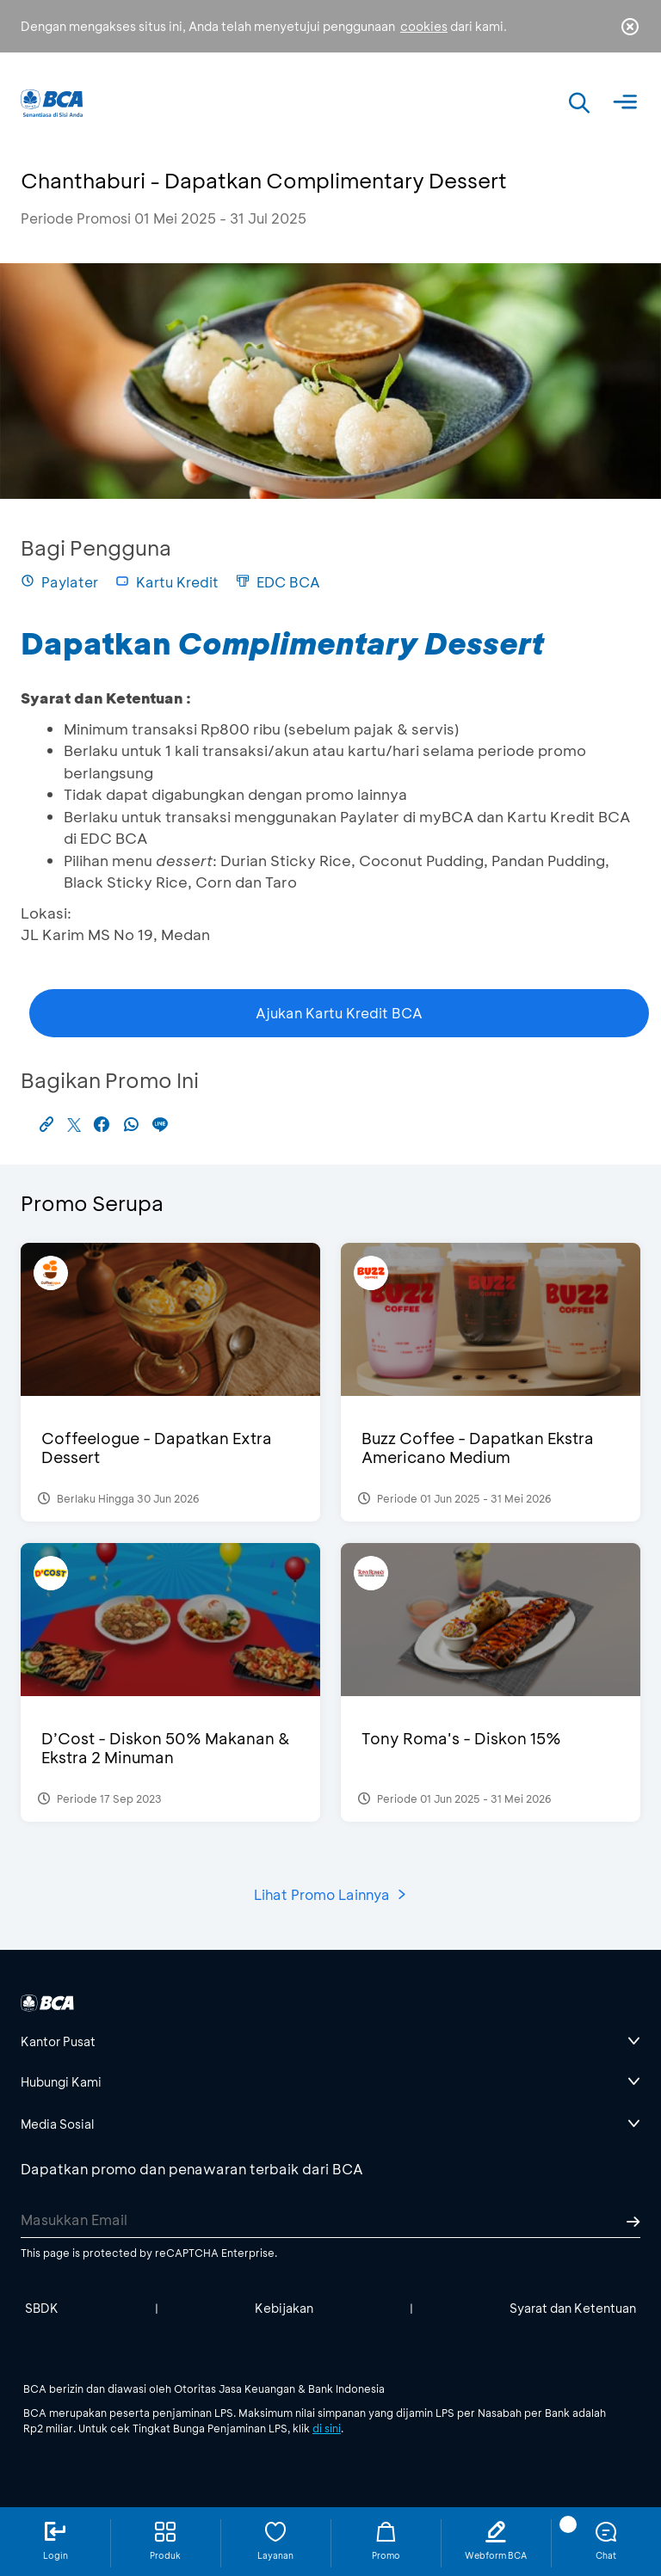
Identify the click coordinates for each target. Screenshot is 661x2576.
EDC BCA (278, 582)
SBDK (42, 2308)
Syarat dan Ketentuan (573, 2308)
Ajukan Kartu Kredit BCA (339, 1013)
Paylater (59, 582)
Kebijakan (284, 2308)
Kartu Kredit (167, 582)
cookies (424, 26)
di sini (326, 2428)
